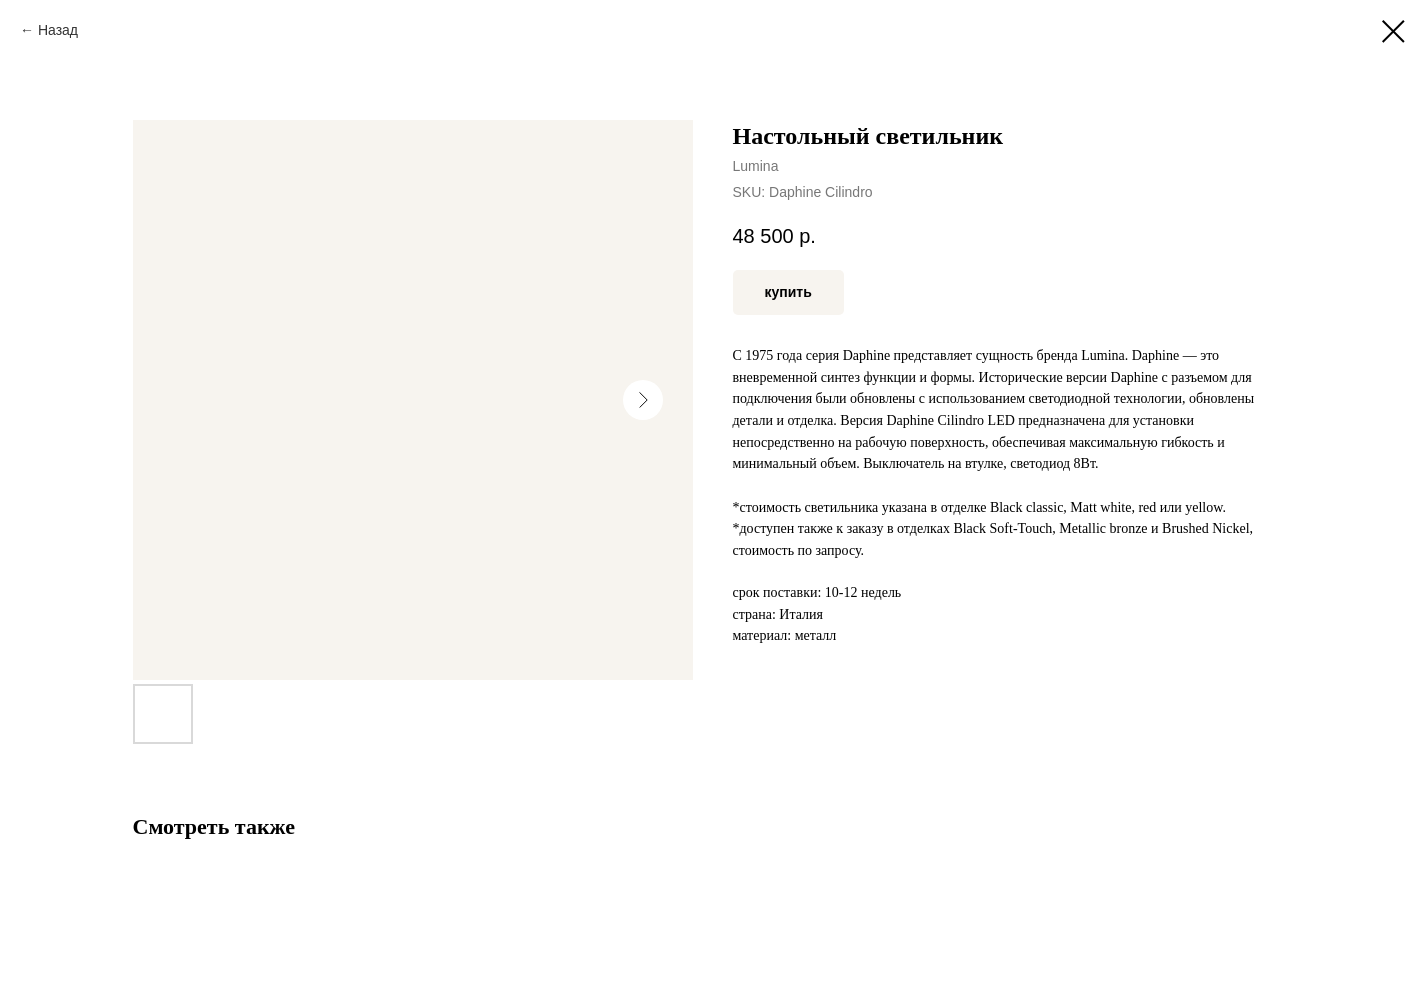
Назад (58, 30)
